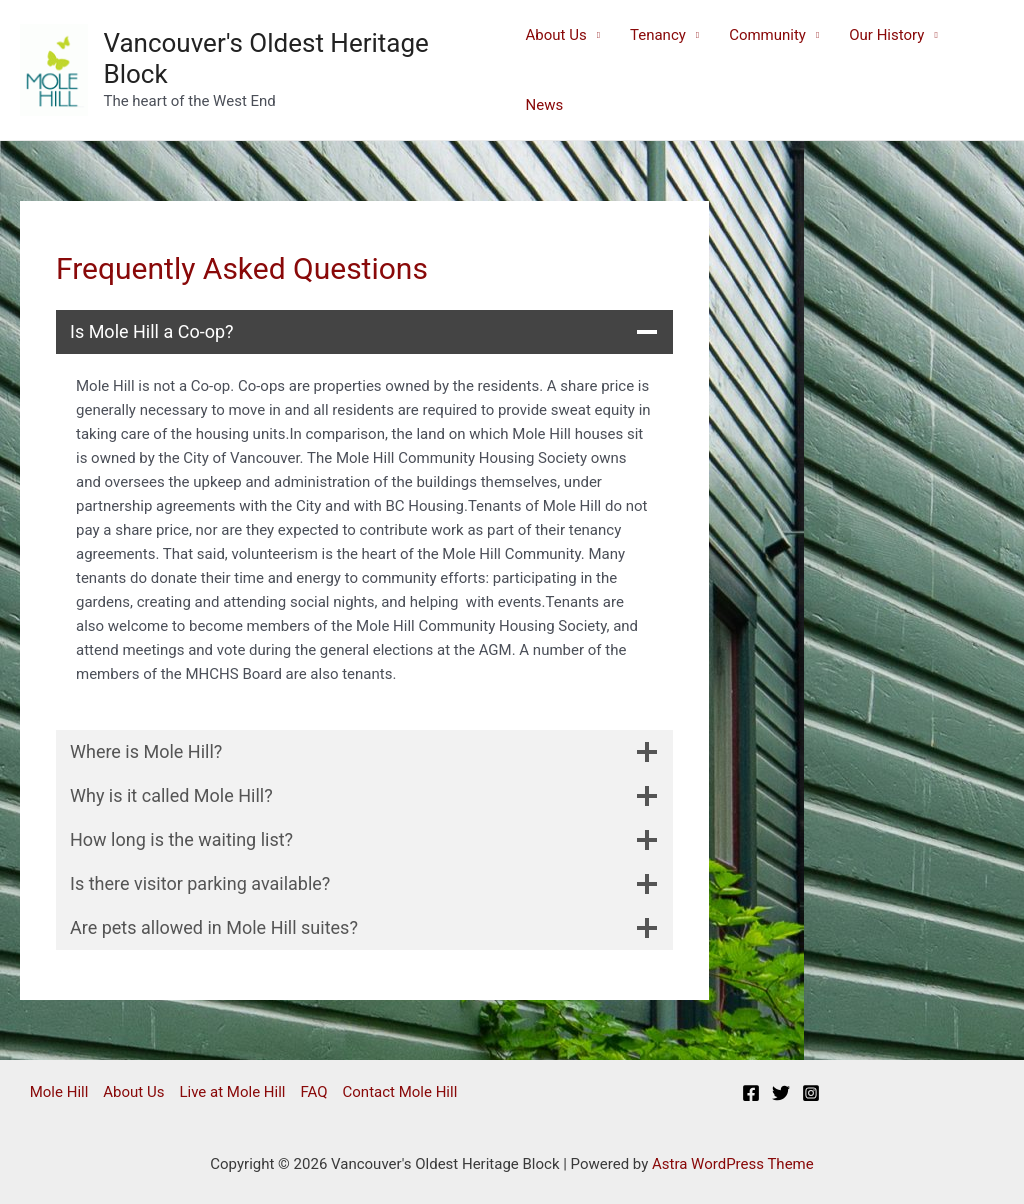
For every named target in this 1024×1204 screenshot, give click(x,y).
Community (767, 35)
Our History (886, 35)
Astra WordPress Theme (733, 1164)
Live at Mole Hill (232, 1092)
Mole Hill (59, 1092)
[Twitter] (781, 1093)
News (545, 105)
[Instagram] (811, 1093)
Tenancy (658, 35)
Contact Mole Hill (400, 1092)
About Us (556, 35)
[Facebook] (751, 1093)
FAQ (313, 1092)
